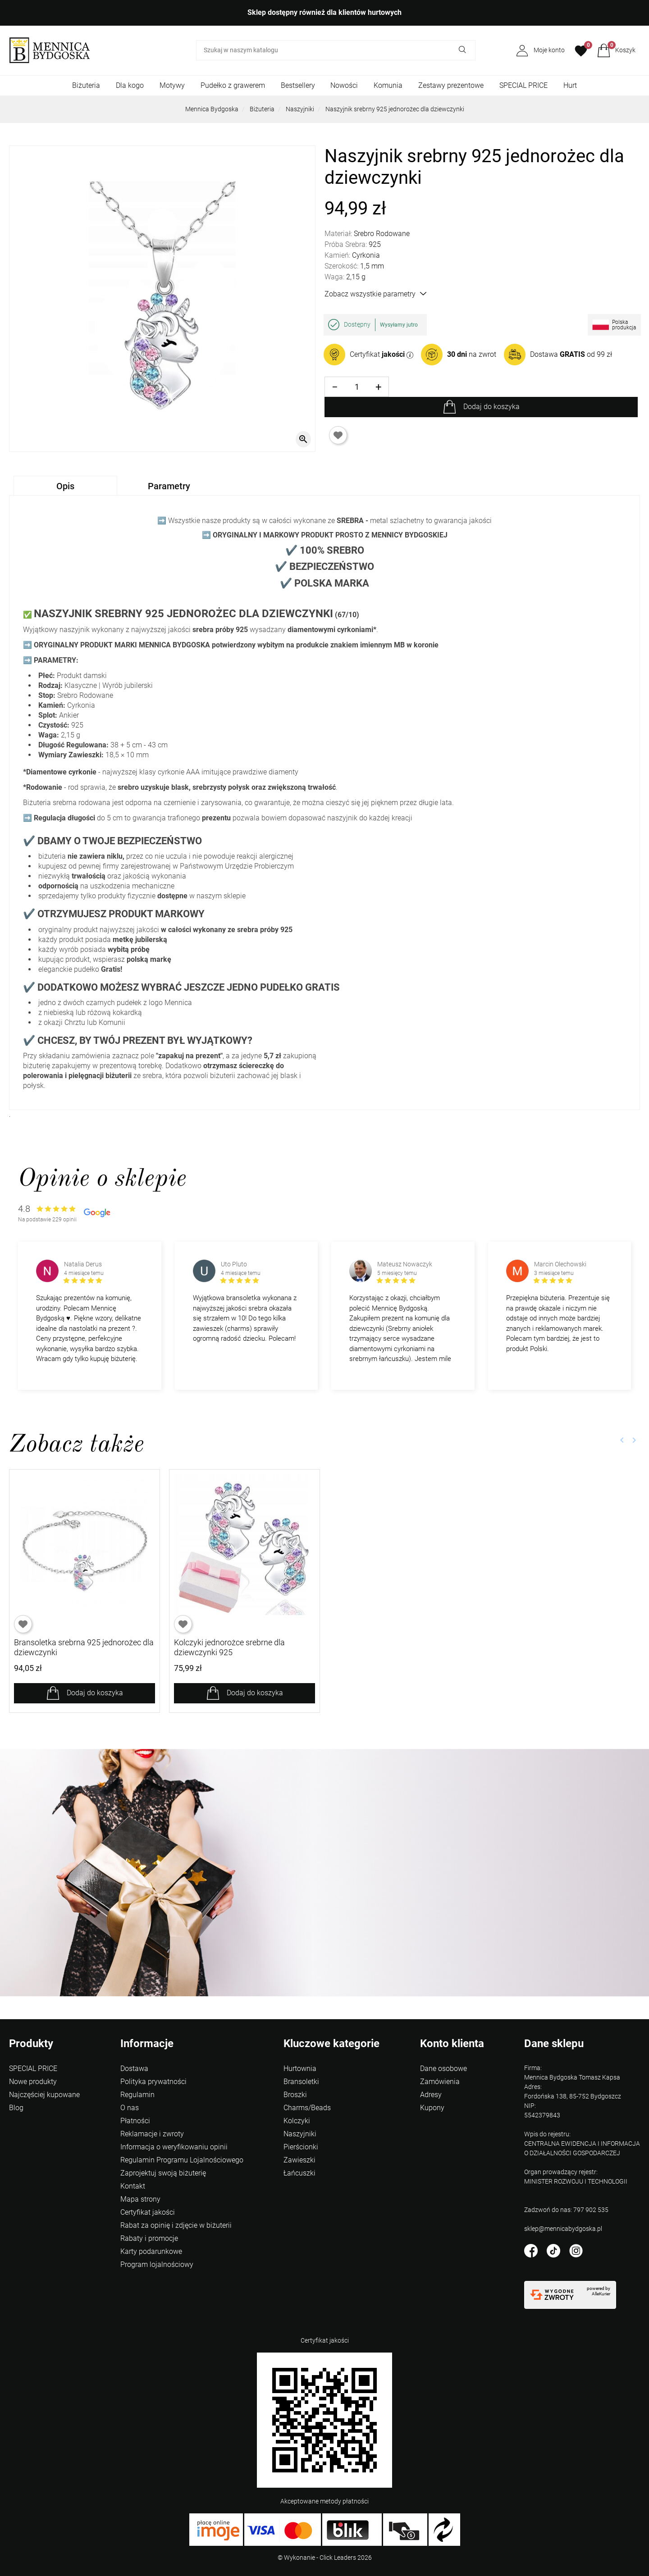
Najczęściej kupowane (44, 2094)
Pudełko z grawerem (233, 85)
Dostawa (134, 2068)
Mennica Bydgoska (211, 109)
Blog (16, 2107)
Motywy (172, 85)
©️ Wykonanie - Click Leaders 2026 (325, 2557)
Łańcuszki (299, 2173)
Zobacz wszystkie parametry (375, 294)
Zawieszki (299, 2160)
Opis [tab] (65, 486)
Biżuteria (86, 85)
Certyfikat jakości (147, 2212)
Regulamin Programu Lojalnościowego (181, 2160)
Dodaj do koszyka (491, 406)
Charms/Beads (307, 2107)
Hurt (570, 85)
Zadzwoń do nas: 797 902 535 (566, 2209)
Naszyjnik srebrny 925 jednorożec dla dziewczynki (394, 109)
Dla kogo (130, 85)
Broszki (295, 2094)
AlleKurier (601, 2293)
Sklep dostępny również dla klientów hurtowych (324, 12)
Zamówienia (440, 2081)
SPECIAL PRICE (523, 85)
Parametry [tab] (169, 486)
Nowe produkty (33, 2081)
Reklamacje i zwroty (152, 2134)
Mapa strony (140, 2199)
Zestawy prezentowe (451, 85)
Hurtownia (299, 2068)
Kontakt (132, 2186)
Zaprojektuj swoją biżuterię (163, 2173)
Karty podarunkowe (151, 2251)
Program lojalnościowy (156, 2264)
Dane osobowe (443, 2068)
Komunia (388, 85)
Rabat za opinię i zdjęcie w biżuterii (176, 2225)
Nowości (344, 85)
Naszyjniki (300, 109)
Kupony (432, 2107)
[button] (616, 50)
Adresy (431, 2094)
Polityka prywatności (153, 2081)
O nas (129, 2107)
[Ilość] (356, 387)
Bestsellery (298, 85)
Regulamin (137, 2094)
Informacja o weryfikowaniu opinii (174, 2147)
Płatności (135, 2120)
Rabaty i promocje (149, 2238)
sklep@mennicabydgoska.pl (563, 2228)
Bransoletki (301, 2081)
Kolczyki (296, 2120)
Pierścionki (300, 2147)
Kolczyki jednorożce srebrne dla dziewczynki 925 (229, 1647)
